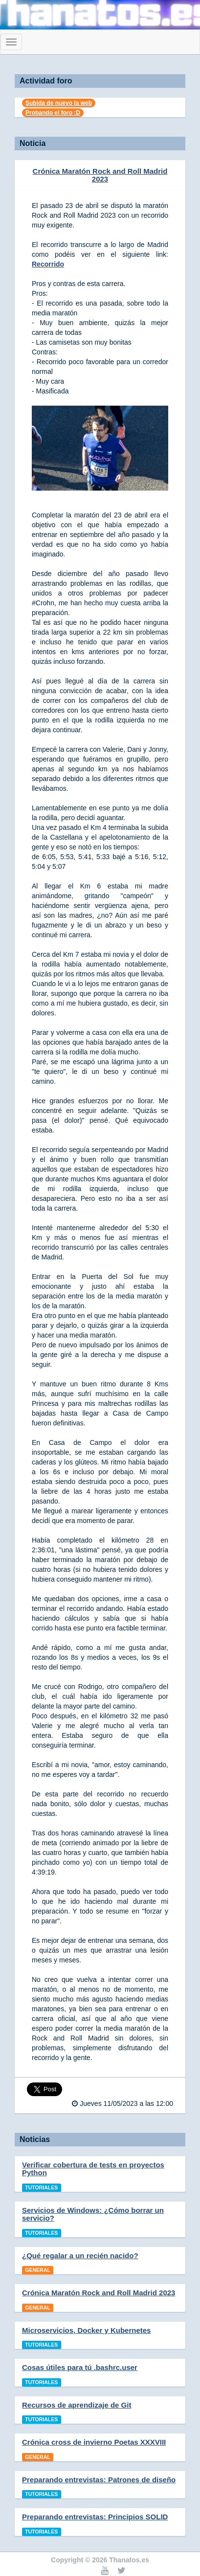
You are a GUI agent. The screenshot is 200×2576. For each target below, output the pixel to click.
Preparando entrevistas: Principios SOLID (95, 2517)
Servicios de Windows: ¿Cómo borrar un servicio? (93, 2214)
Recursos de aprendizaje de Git (76, 2405)
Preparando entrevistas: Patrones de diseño (99, 2479)
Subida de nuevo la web (58, 103)
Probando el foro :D (52, 112)
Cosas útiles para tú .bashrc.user (79, 2367)
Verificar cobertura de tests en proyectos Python (93, 2169)
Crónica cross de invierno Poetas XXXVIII (94, 2442)
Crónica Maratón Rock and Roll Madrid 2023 (100, 175)
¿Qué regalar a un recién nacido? (80, 2255)
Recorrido (48, 264)
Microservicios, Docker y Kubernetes (86, 2330)
